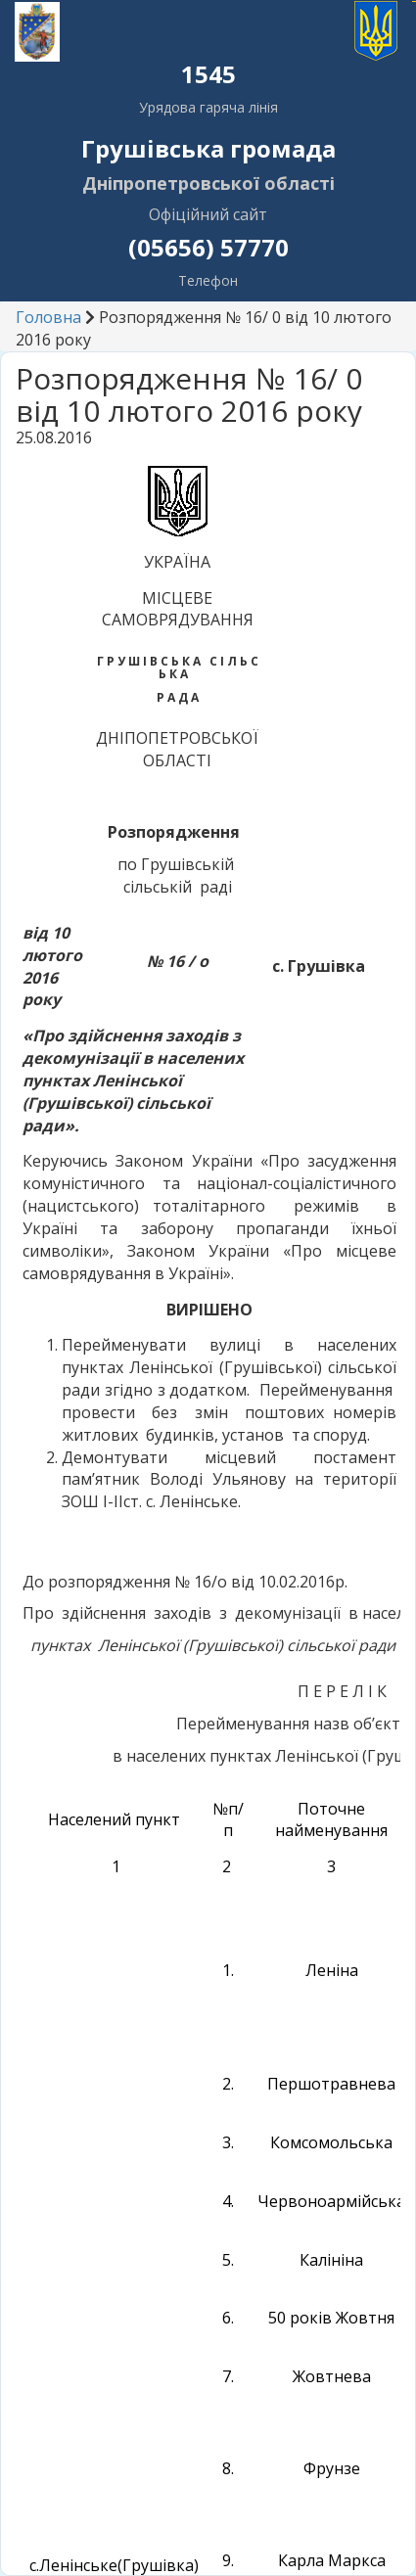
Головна (48, 317)
